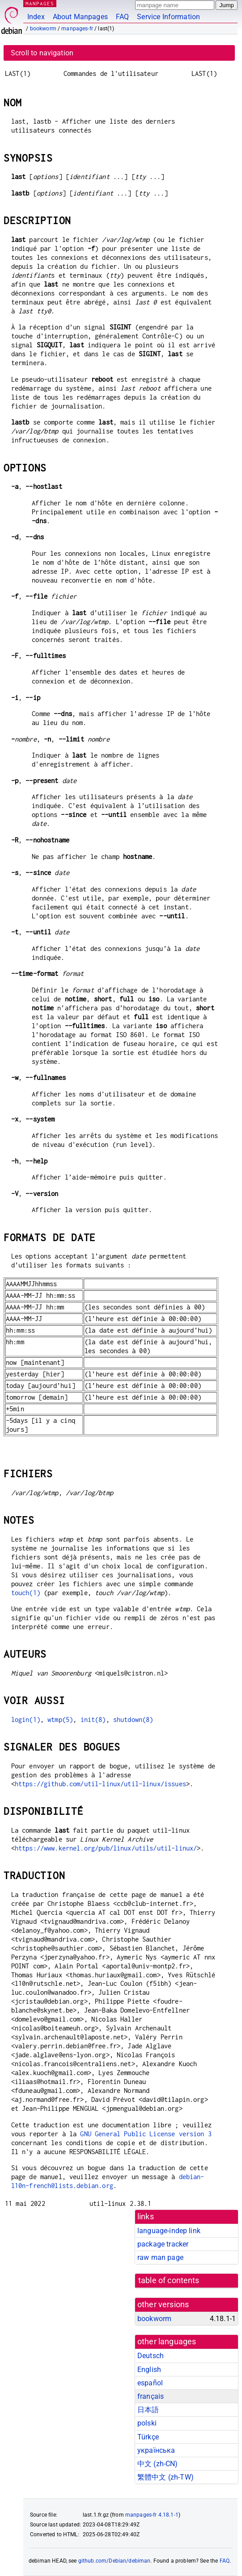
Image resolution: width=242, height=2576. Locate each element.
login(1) (25, 1719)
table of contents (169, 2280)
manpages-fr (77, 28)
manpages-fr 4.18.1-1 (151, 2515)
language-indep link (168, 2230)
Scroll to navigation (42, 53)
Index (36, 17)
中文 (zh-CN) (157, 2463)
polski (147, 2423)
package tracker (162, 2244)
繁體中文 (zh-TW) (165, 2477)
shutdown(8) (133, 1719)
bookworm (43, 28)
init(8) (93, 1719)
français (150, 2396)
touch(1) (25, 1592)
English (149, 2369)
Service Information (168, 17)
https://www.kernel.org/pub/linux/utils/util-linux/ (106, 1848)
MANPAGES (39, 3)
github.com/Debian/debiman (114, 2561)
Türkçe (148, 2437)
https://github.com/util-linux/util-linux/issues (100, 1784)
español (150, 2383)
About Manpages (80, 17)
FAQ (122, 17)
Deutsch (150, 2355)
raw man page (160, 2257)
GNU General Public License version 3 (145, 2134)
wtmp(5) (60, 1719)
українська (156, 2450)
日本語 (148, 2409)
